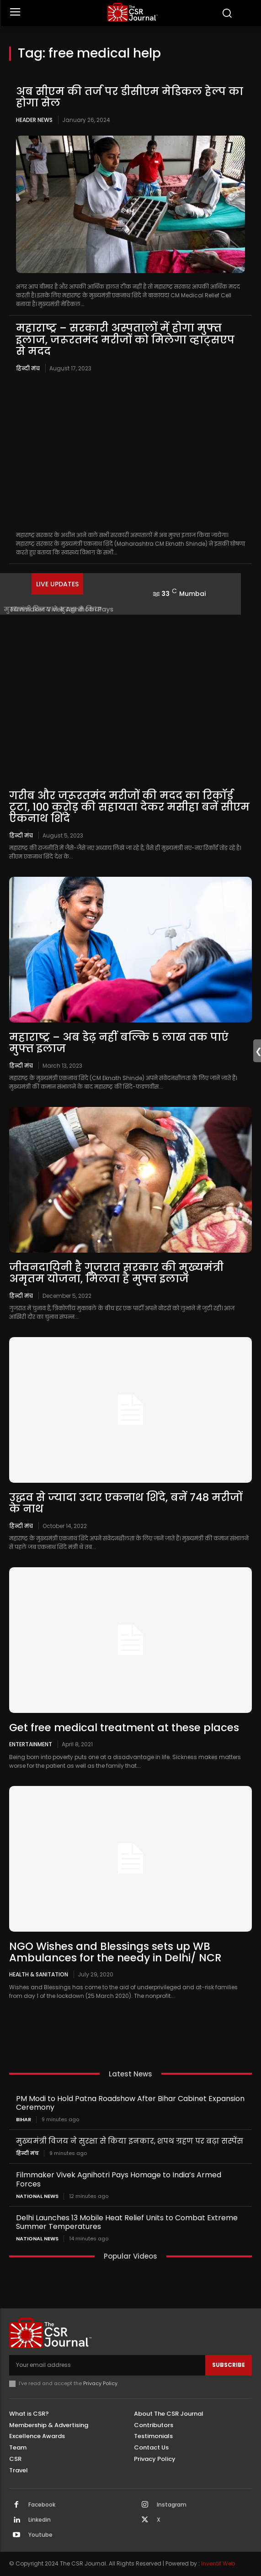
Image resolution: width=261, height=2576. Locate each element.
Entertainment (30, 1744)
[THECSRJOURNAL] (133, 12)
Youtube (40, 2535)
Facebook (41, 2504)
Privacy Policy (100, 2383)
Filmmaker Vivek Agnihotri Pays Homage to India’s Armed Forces (118, 2179)
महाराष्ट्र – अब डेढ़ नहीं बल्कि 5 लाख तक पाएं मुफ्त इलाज (119, 1043)
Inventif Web (218, 2563)
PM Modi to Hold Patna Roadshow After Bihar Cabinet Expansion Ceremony (130, 2102)
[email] (107, 2365)
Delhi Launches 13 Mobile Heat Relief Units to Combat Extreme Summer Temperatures (127, 2222)
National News (37, 2196)
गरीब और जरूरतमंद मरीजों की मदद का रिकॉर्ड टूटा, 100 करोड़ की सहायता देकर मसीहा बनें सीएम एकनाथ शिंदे (129, 807)
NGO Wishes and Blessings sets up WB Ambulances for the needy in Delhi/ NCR (115, 1952)
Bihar (23, 2119)
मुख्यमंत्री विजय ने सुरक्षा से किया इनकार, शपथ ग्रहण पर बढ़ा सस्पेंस (129, 2141)
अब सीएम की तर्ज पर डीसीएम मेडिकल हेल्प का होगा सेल (129, 97)
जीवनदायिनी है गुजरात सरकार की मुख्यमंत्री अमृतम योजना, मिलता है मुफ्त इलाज (116, 1273)
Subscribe (228, 2365)
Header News (34, 120)
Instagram (171, 2504)
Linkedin (39, 2519)
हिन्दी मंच (28, 368)
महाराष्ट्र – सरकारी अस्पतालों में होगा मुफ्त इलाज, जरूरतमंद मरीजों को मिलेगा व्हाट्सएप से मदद (125, 339)
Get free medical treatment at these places (124, 1727)
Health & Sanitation (38, 1974)
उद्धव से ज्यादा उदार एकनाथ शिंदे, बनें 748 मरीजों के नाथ (125, 1503)
